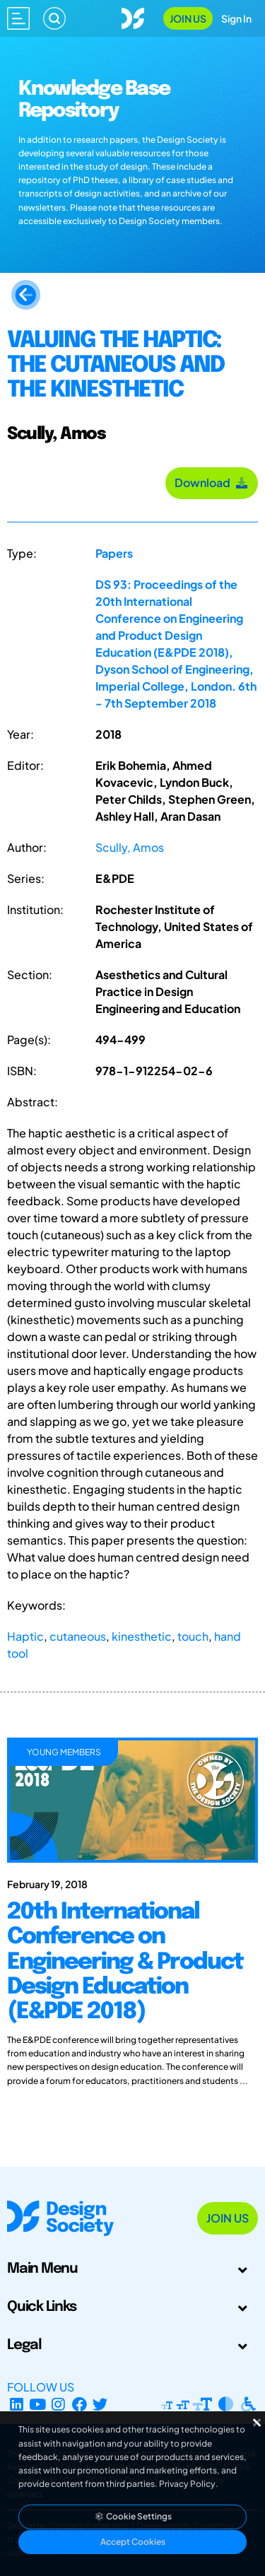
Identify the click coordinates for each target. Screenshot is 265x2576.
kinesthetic (142, 1636)
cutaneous (77, 1636)
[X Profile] (100, 2403)
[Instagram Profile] (58, 2403)
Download (212, 482)
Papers (114, 553)
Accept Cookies (132, 2541)
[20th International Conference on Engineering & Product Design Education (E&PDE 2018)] (132, 1989)
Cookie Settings (133, 2516)
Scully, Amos (129, 847)
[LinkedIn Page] (16, 2403)
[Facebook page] (79, 2403)
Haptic (25, 1636)
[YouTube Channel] (37, 2403)
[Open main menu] (18, 18)
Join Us (188, 18)
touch (192, 1636)
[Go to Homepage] (133, 16)
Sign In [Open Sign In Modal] (236, 18)
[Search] (54, 18)
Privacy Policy (187, 2483)
